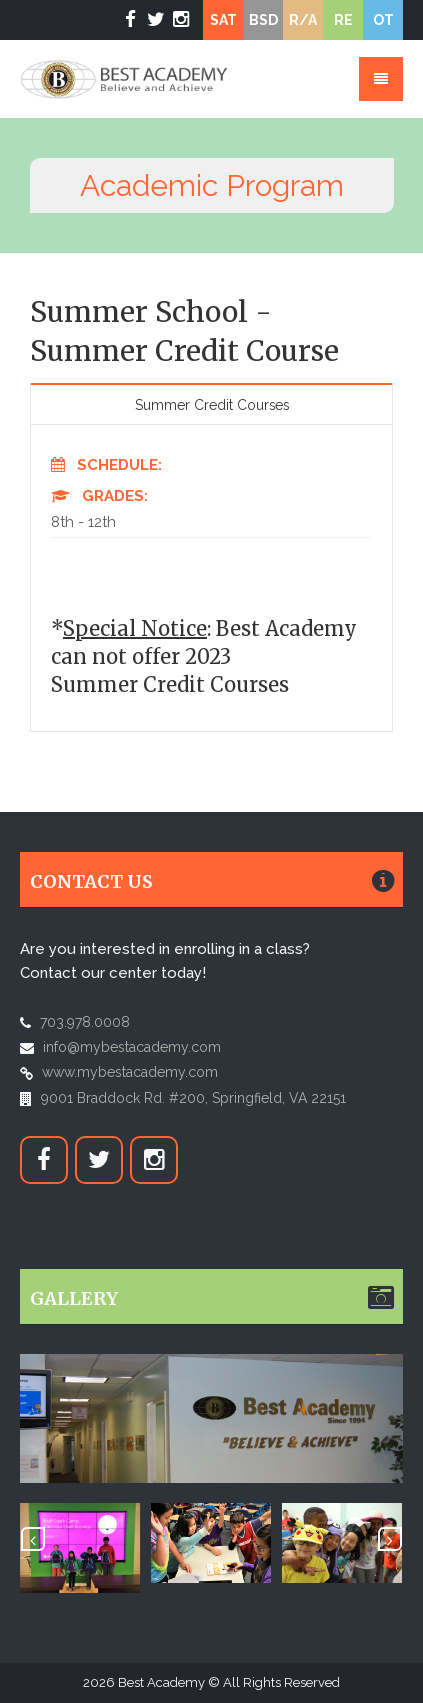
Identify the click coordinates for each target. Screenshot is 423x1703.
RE (343, 20)
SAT (223, 20)
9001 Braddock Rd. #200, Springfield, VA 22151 (193, 1098)
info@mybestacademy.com (132, 1047)
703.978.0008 (85, 1022)
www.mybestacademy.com (130, 1072)
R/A (303, 20)
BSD (263, 20)
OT (383, 20)
